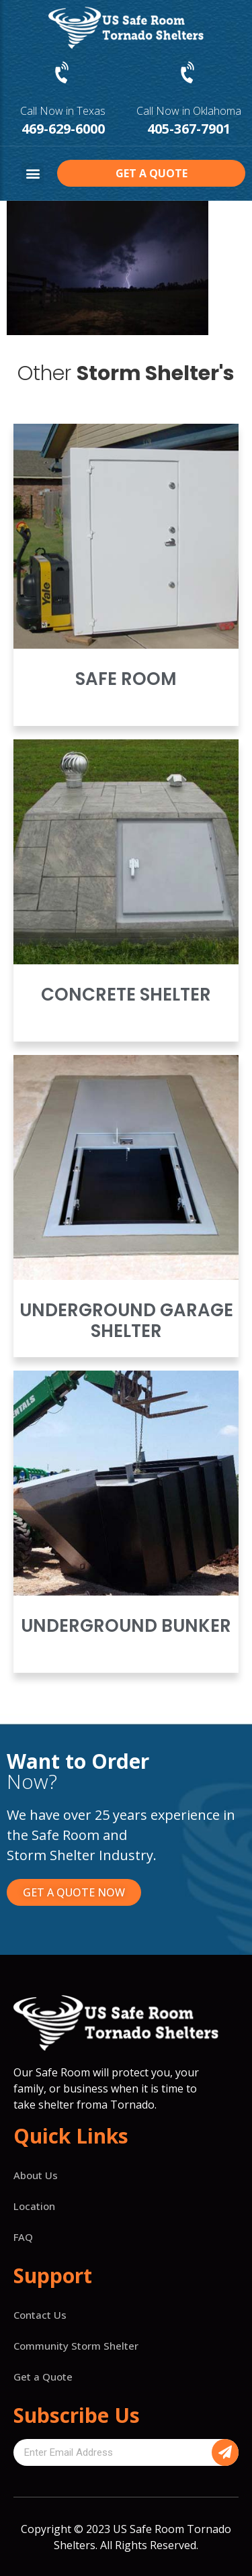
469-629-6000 (63, 129)
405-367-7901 (188, 129)
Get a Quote (43, 2376)
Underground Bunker (126, 1626)
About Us (35, 2175)
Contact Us (40, 2314)
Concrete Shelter (126, 994)
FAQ (23, 2237)
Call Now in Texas (63, 110)
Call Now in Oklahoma (188, 110)
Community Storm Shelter (75, 2345)
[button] (33, 174)
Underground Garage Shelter (126, 1320)
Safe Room (126, 679)
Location (34, 2206)
